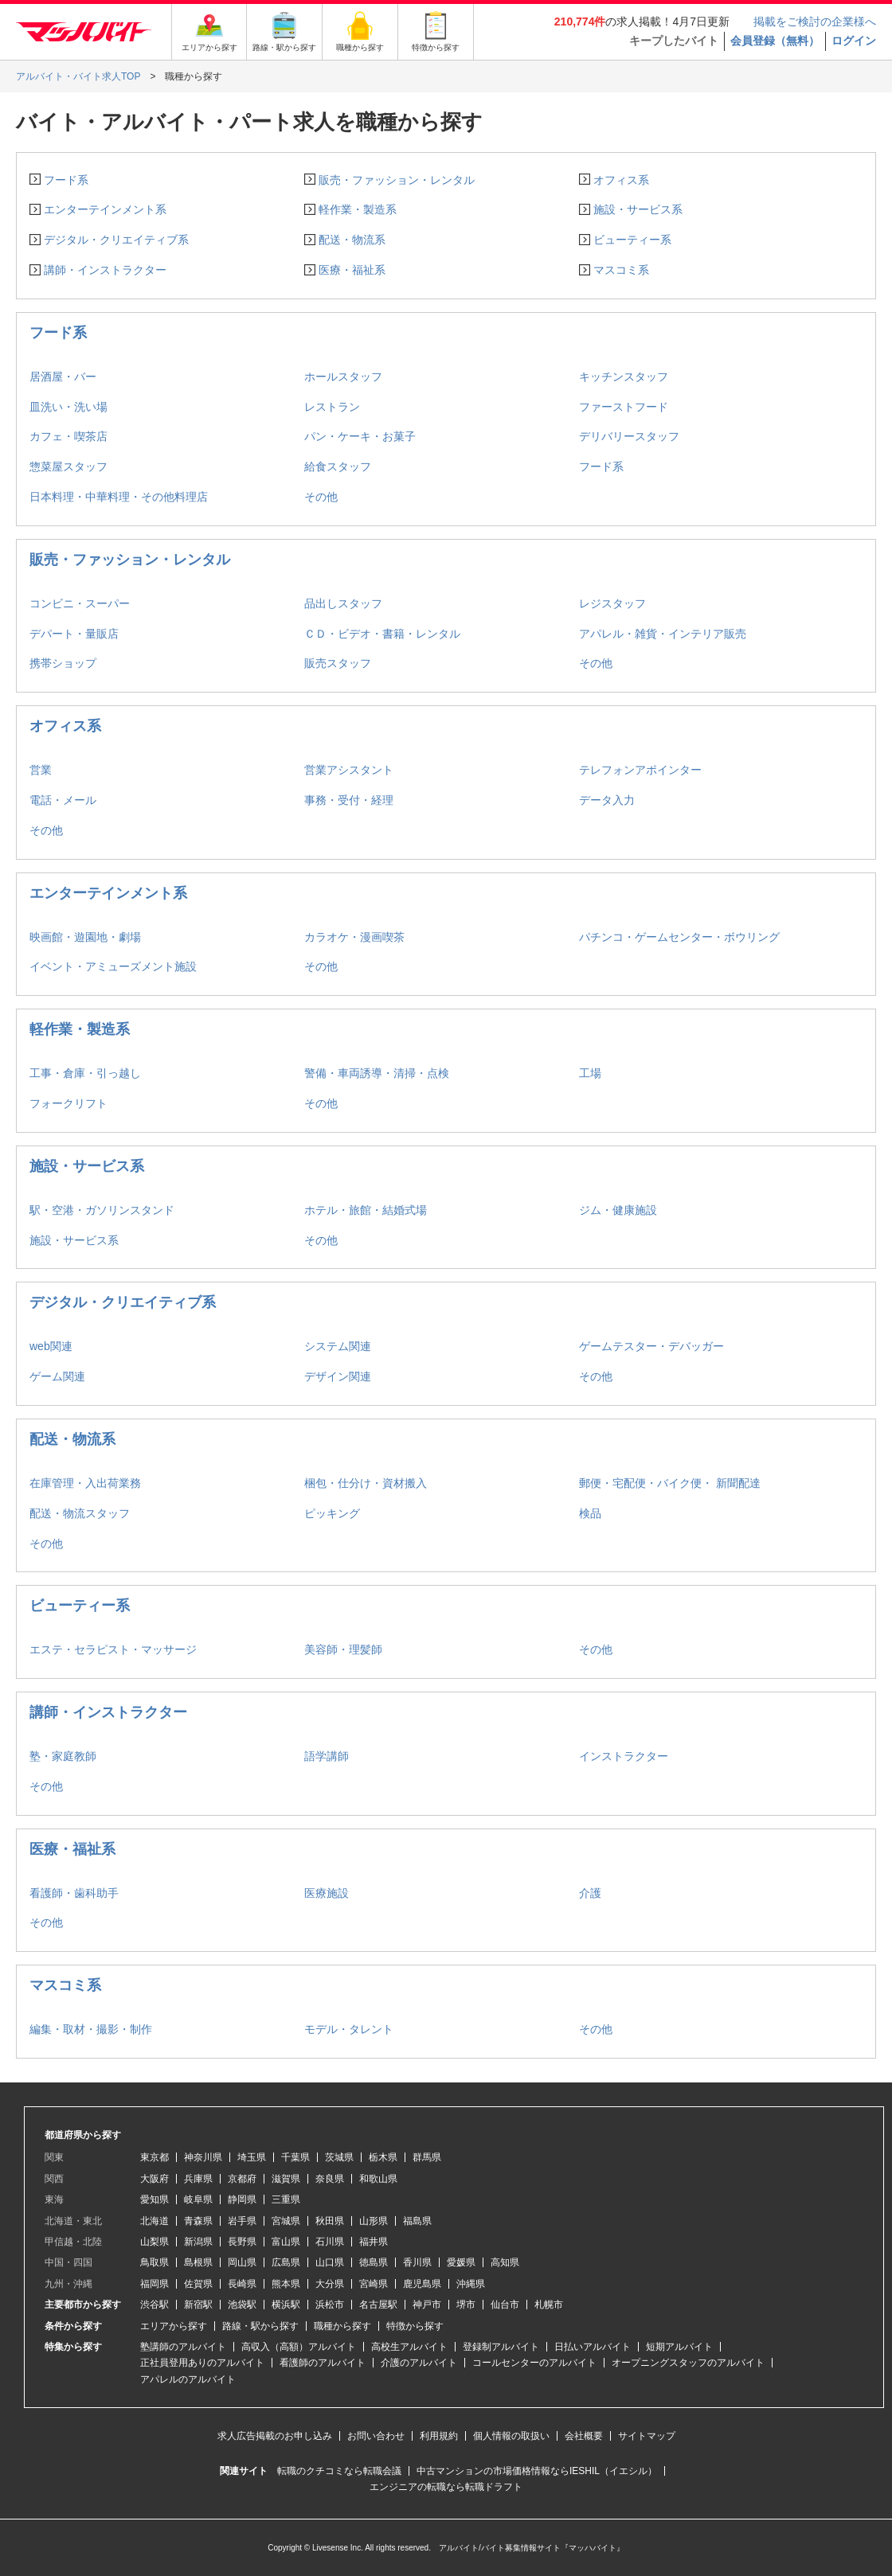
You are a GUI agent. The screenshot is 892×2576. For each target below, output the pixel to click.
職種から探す (342, 2326)
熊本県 (286, 2283)
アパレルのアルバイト (188, 2379)
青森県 (198, 2221)
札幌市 (548, 2304)
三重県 (286, 2199)
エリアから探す (173, 2326)
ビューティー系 (632, 239)
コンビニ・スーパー (79, 603)
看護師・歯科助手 (74, 1893)
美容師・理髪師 (343, 1649)
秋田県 (329, 2221)
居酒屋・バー (62, 376)
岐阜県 (198, 2199)
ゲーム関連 (57, 1376)
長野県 (242, 2241)
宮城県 (286, 2221)
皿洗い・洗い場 (68, 406)
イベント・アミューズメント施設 (113, 966)
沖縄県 (470, 2283)
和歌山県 (378, 2178)
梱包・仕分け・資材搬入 (365, 1483)
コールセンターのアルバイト (534, 2362)
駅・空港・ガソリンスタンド (101, 1210)
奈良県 (329, 2178)
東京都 (154, 2157)
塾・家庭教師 (62, 1756)
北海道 (154, 2221)
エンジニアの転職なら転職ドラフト (446, 2486)
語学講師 (326, 1756)
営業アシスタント (348, 769)
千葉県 (295, 2157)
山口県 (329, 2262)
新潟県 (198, 2241)
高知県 (505, 2262)
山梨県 (154, 2241)
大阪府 (154, 2178)
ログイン (853, 40)
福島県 (417, 2221)
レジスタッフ (612, 603)
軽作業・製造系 (358, 209)
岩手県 (242, 2221)
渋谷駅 (154, 2304)
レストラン (332, 406)
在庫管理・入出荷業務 (85, 1483)
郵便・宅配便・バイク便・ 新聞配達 (670, 1483)
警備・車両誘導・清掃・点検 (376, 1073)
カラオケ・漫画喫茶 (354, 937)
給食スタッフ (337, 466)
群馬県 (427, 2157)
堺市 (465, 2304)
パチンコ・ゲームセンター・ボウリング (679, 937)
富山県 (286, 2241)
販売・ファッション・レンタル (397, 180)
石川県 (329, 2241)
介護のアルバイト (419, 2362)
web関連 (50, 1346)
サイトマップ (646, 2435)
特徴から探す (415, 2326)
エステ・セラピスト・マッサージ (113, 1649)
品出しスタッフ (343, 603)
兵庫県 (198, 2178)
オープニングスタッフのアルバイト (688, 2362)
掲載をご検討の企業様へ (814, 21)
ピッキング (332, 1513)
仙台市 (505, 2304)
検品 (590, 1513)
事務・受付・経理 (348, 800)
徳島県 (373, 2262)
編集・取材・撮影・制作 (90, 2029)
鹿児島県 (422, 2283)
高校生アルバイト (409, 2346)
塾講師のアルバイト (183, 2346)
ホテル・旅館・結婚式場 (365, 1210)
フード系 (66, 180)
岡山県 (242, 2262)
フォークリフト (68, 1103)
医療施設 (326, 1893)
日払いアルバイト (592, 2346)
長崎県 (242, 2283)
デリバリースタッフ (629, 436)
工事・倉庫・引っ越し (85, 1073)
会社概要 (584, 2435)
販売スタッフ (337, 663)
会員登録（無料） (775, 40)
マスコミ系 (621, 269)
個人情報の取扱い (511, 2435)
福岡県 (154, 2283)
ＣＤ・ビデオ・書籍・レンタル (382, 633)
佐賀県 (198, 2283)
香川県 (417, 2262)
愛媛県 (461, 2262)
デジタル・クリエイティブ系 (116, 239)
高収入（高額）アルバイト (298, 2346)
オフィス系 (621, 180)
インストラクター (623, 1756)
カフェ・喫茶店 (68, 436)
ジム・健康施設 (618, 1210)
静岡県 (242, 2199)
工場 (590, 1073)
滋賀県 (286, 2178)
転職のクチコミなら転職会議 (339, 2470)
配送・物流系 (352, 239)
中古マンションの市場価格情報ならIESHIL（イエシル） (537, 2470)
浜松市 (329, 2304)
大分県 (329, 2283)
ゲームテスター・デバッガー (651, 1346)
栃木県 (383, 2157)
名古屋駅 (378, 2304)
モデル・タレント (348, 2029)
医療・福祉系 (352, 269)
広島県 (286, 2262)
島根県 (198, 2262)
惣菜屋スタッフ (68, 466)
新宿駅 (198, 2304)
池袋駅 (242, 2304)
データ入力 (607, 800)
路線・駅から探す (260, 2326)
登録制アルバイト (501, 2346)
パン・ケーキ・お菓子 (360, 436)
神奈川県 (203, 2157)
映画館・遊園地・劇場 (85, 937)
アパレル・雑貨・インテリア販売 (662, 633)
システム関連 (337, 1346)
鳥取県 (154, 2262)
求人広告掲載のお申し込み (274, 2435)
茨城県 (339, 2157)
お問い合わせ (376, 2435)
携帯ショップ (62, 663)
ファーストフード (623, 406)
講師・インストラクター (105, 269)
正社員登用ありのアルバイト (202, 2362)
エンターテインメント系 (105, 209)
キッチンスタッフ (623, 376)
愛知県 (154, 2199)
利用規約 (439, 2435)
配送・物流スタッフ (79, 1513)
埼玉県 (251, 2157)
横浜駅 (286, 2304)
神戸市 (427, 2304)
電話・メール (62, 800)
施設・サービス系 (638, 209)
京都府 (242, 2178)
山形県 (373, 2221)
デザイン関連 (337, 1376)
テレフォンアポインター (640, 769)
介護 (590, 1893)
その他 (321, 496)
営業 (40, 769)
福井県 (373, 2241)
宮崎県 (373, 2283)
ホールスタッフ (343, 376)
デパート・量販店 (74, 633)
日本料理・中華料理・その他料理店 (118, 496)
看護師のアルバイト (323, 2362)
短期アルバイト (679, 2346)
